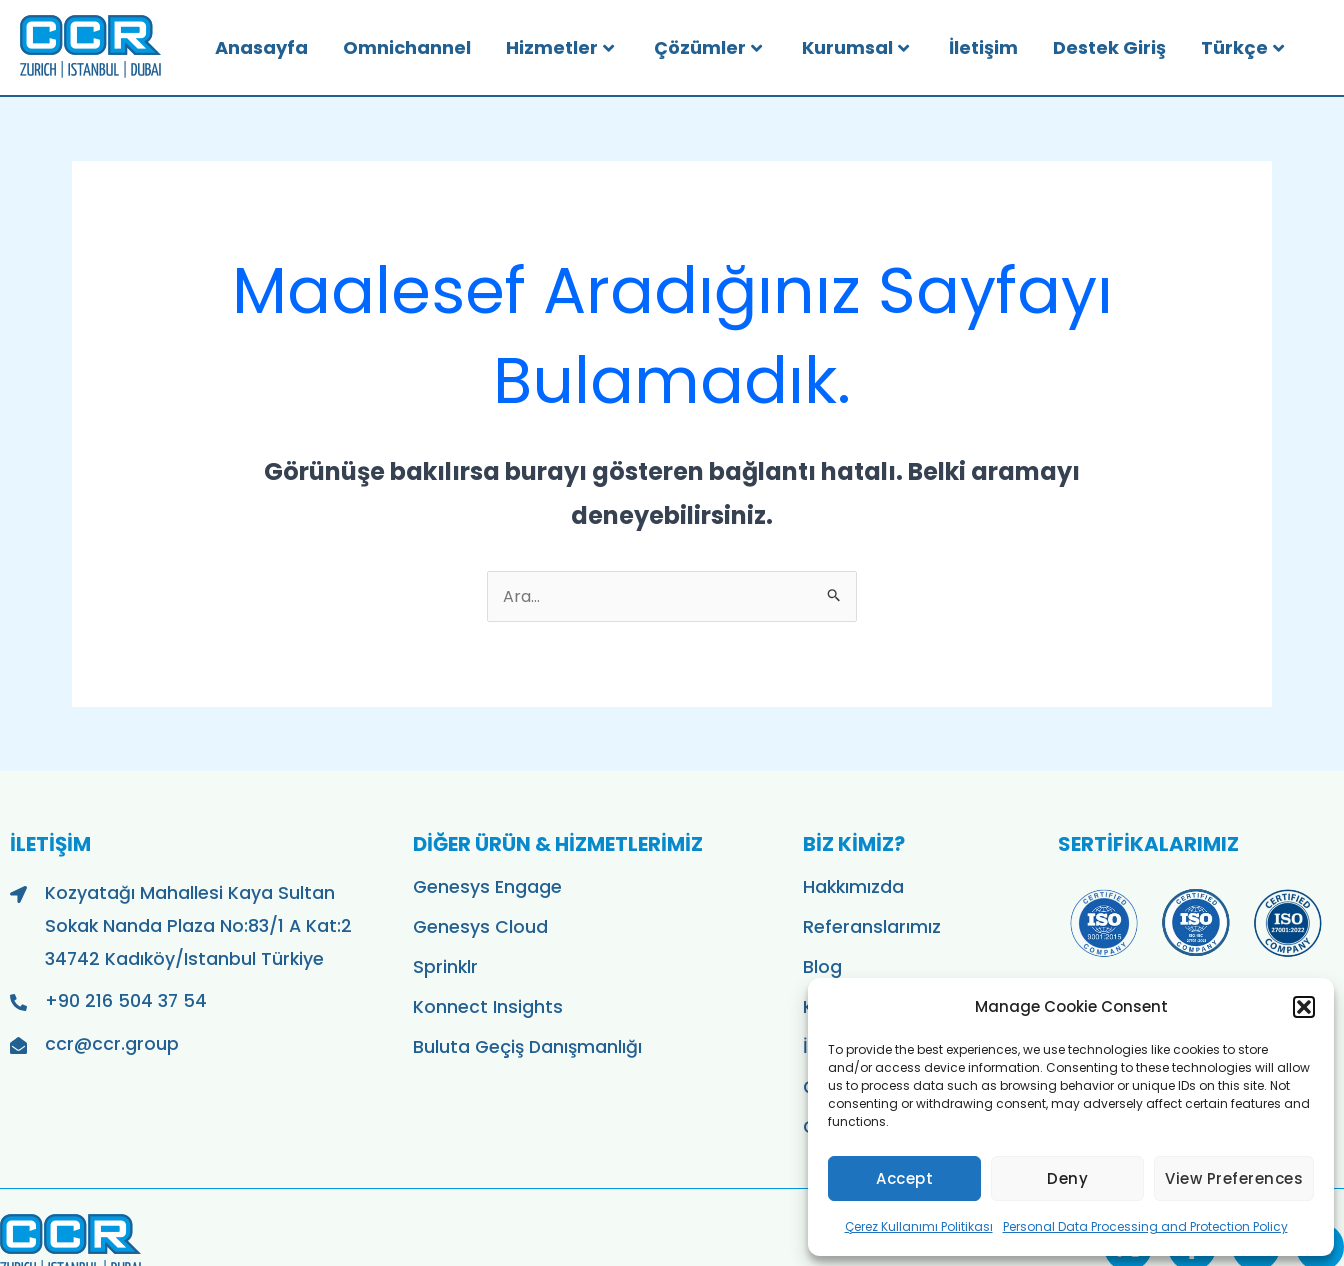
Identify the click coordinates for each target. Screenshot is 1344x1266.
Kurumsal (855, 47)
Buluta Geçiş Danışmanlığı (527, 1047)
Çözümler (708, 47)
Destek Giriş (1109, 47)
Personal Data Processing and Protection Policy (1145, 1226)
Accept (904, 1178)
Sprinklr (445, 967)
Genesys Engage (487, 887)
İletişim (983, 47)
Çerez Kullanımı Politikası (919, 1226)
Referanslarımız (872, 927)
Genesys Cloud (480, 927)
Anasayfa (261, 47)
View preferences (1234, 1178)
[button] (1304, 1007)
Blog (822, 967)
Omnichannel (407, 47)
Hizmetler (560, 47)
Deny (1067, 1178)
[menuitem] (1262, 48)
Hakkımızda (853, 887)
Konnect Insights (488, 1007)
